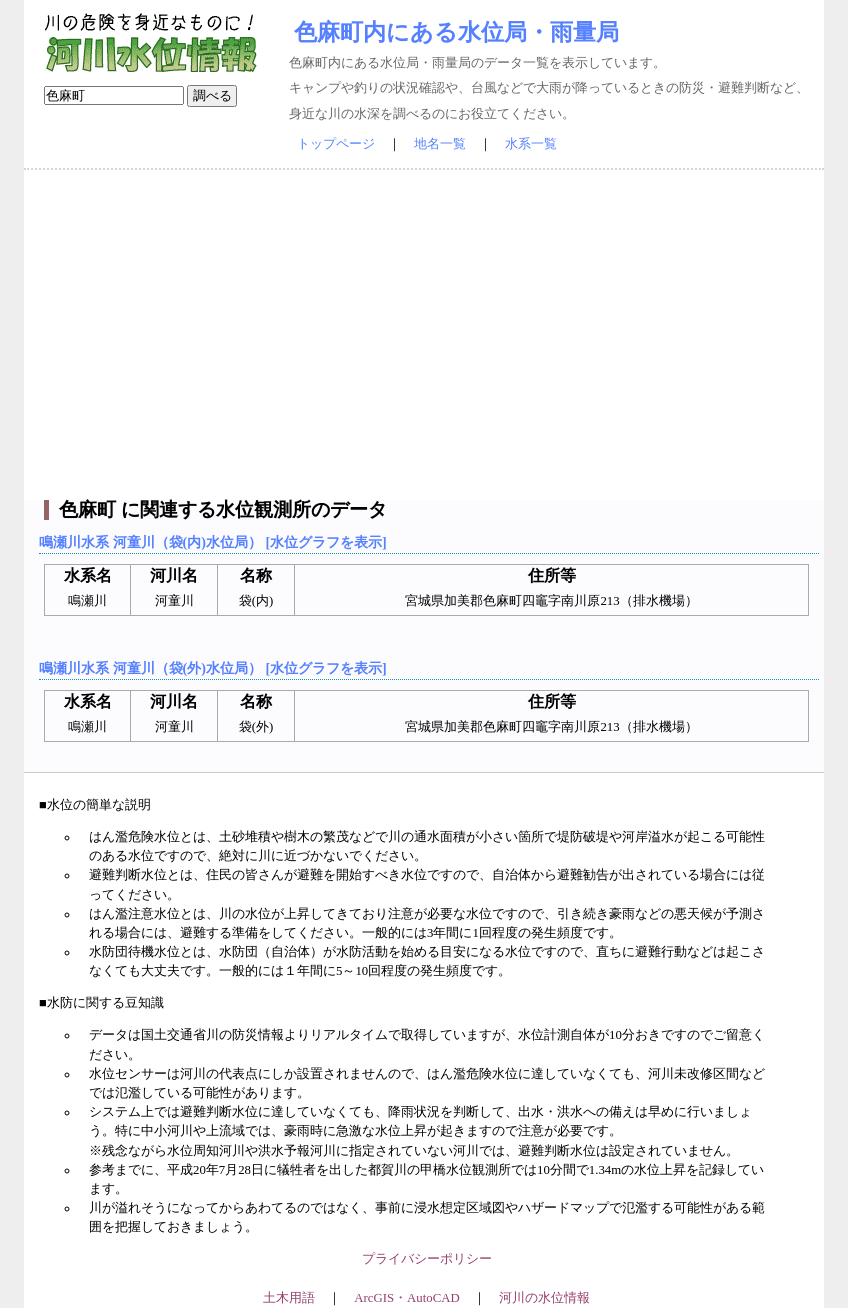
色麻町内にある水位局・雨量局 (456, 32)
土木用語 (289, 1298)
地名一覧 (440, 144)
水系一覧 (531, 144)
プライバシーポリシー (427, 1259)
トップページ (336, 144)
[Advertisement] (424, 335)
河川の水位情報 (544, 1298)
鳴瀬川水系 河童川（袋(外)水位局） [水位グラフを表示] (213, 668)
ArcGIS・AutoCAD (406, 1298)
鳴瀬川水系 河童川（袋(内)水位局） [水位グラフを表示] (213, 542)
